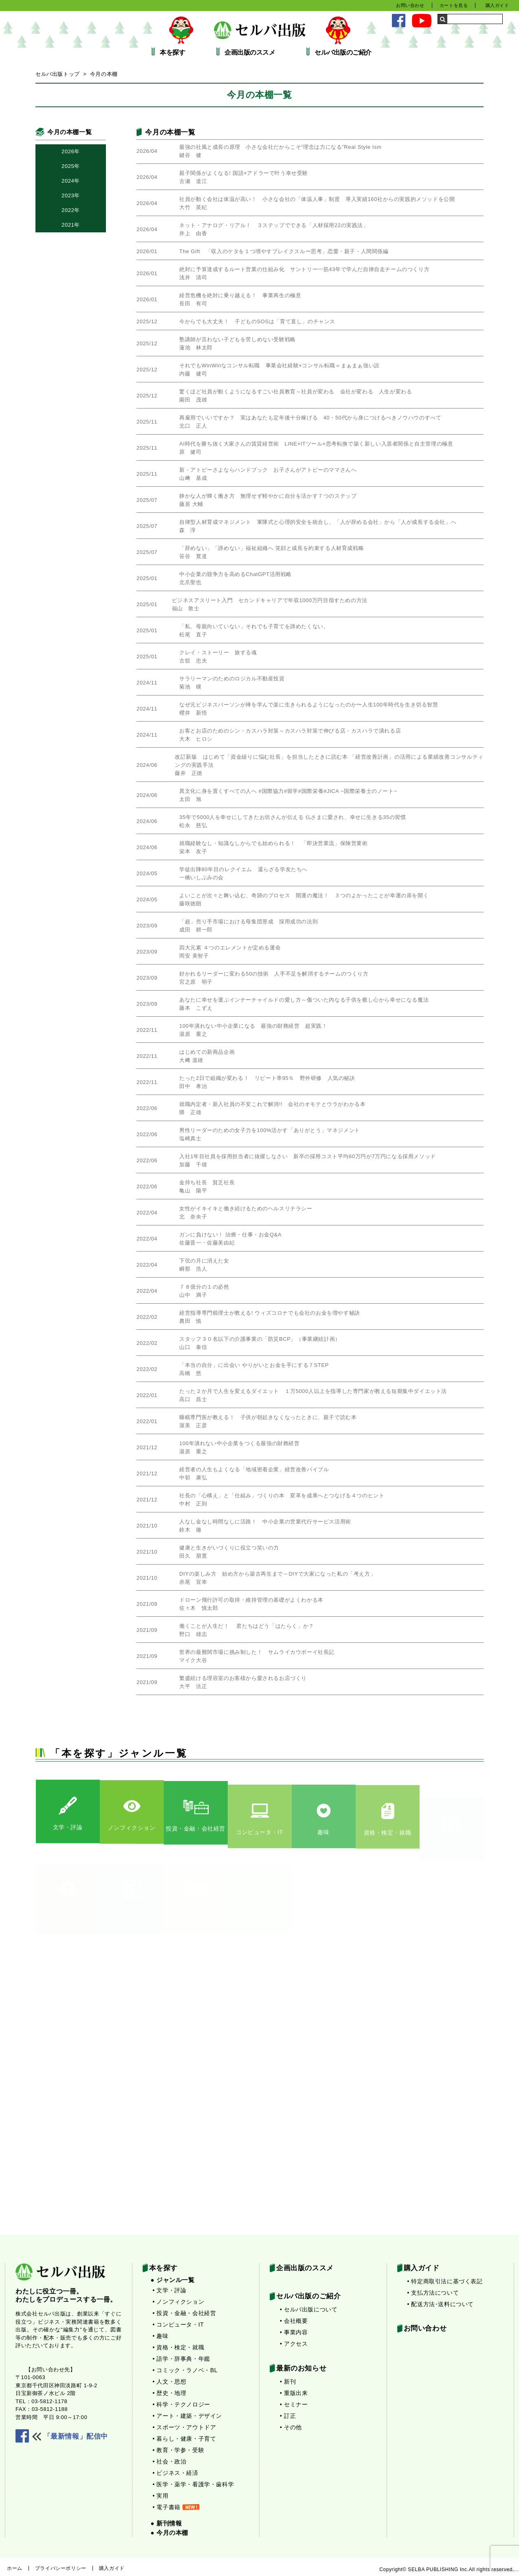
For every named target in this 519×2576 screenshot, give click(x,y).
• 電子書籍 (176, 2507)
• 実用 (161, 2495)
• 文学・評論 (170, 2290)
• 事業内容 (294, 2332)
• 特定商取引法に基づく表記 (445, 2281)
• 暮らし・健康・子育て (184, 2438)
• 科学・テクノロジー (181, 2404)
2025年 (71, 166)
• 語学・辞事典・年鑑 (181, 2358)
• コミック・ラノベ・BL (185, 2370)
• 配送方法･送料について (440, 2304)
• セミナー (294, 2404)
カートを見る (454, 5)
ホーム (14, 2568)
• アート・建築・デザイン (187, 2416)
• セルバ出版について (308, 2309)
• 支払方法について (433, 2292)
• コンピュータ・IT (178, 2324)
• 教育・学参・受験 (179, 2450)
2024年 (71, 181)
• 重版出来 (294, 2393)
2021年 (71, 225)
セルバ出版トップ (57, 74)
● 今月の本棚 (169, 2532)
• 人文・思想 (170, 2381)
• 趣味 (161, 2336)
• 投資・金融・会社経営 (184, 2313)
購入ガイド (497, 5)
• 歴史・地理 (170, 2393)
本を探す (172, 52)
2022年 (71, 210)
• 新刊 (288, 2381)
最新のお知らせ (301, 2368)
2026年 (71, 151)
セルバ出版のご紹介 (343, 52)
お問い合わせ (410, 5)
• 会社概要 (294, 2321)
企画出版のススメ (249, 52)
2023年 (71, 195)
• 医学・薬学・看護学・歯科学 (193, 2484)
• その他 (291, 2427)
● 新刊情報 (166, 2523)
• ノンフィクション (179, 2301)
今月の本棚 (104, 74)
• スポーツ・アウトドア (184, 2427)
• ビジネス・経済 (175, 2473)
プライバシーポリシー (60, 2568)
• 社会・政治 (170, 2461)
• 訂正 (288, 2416)
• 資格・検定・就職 (179, 2347)
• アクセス (294, 2343)
